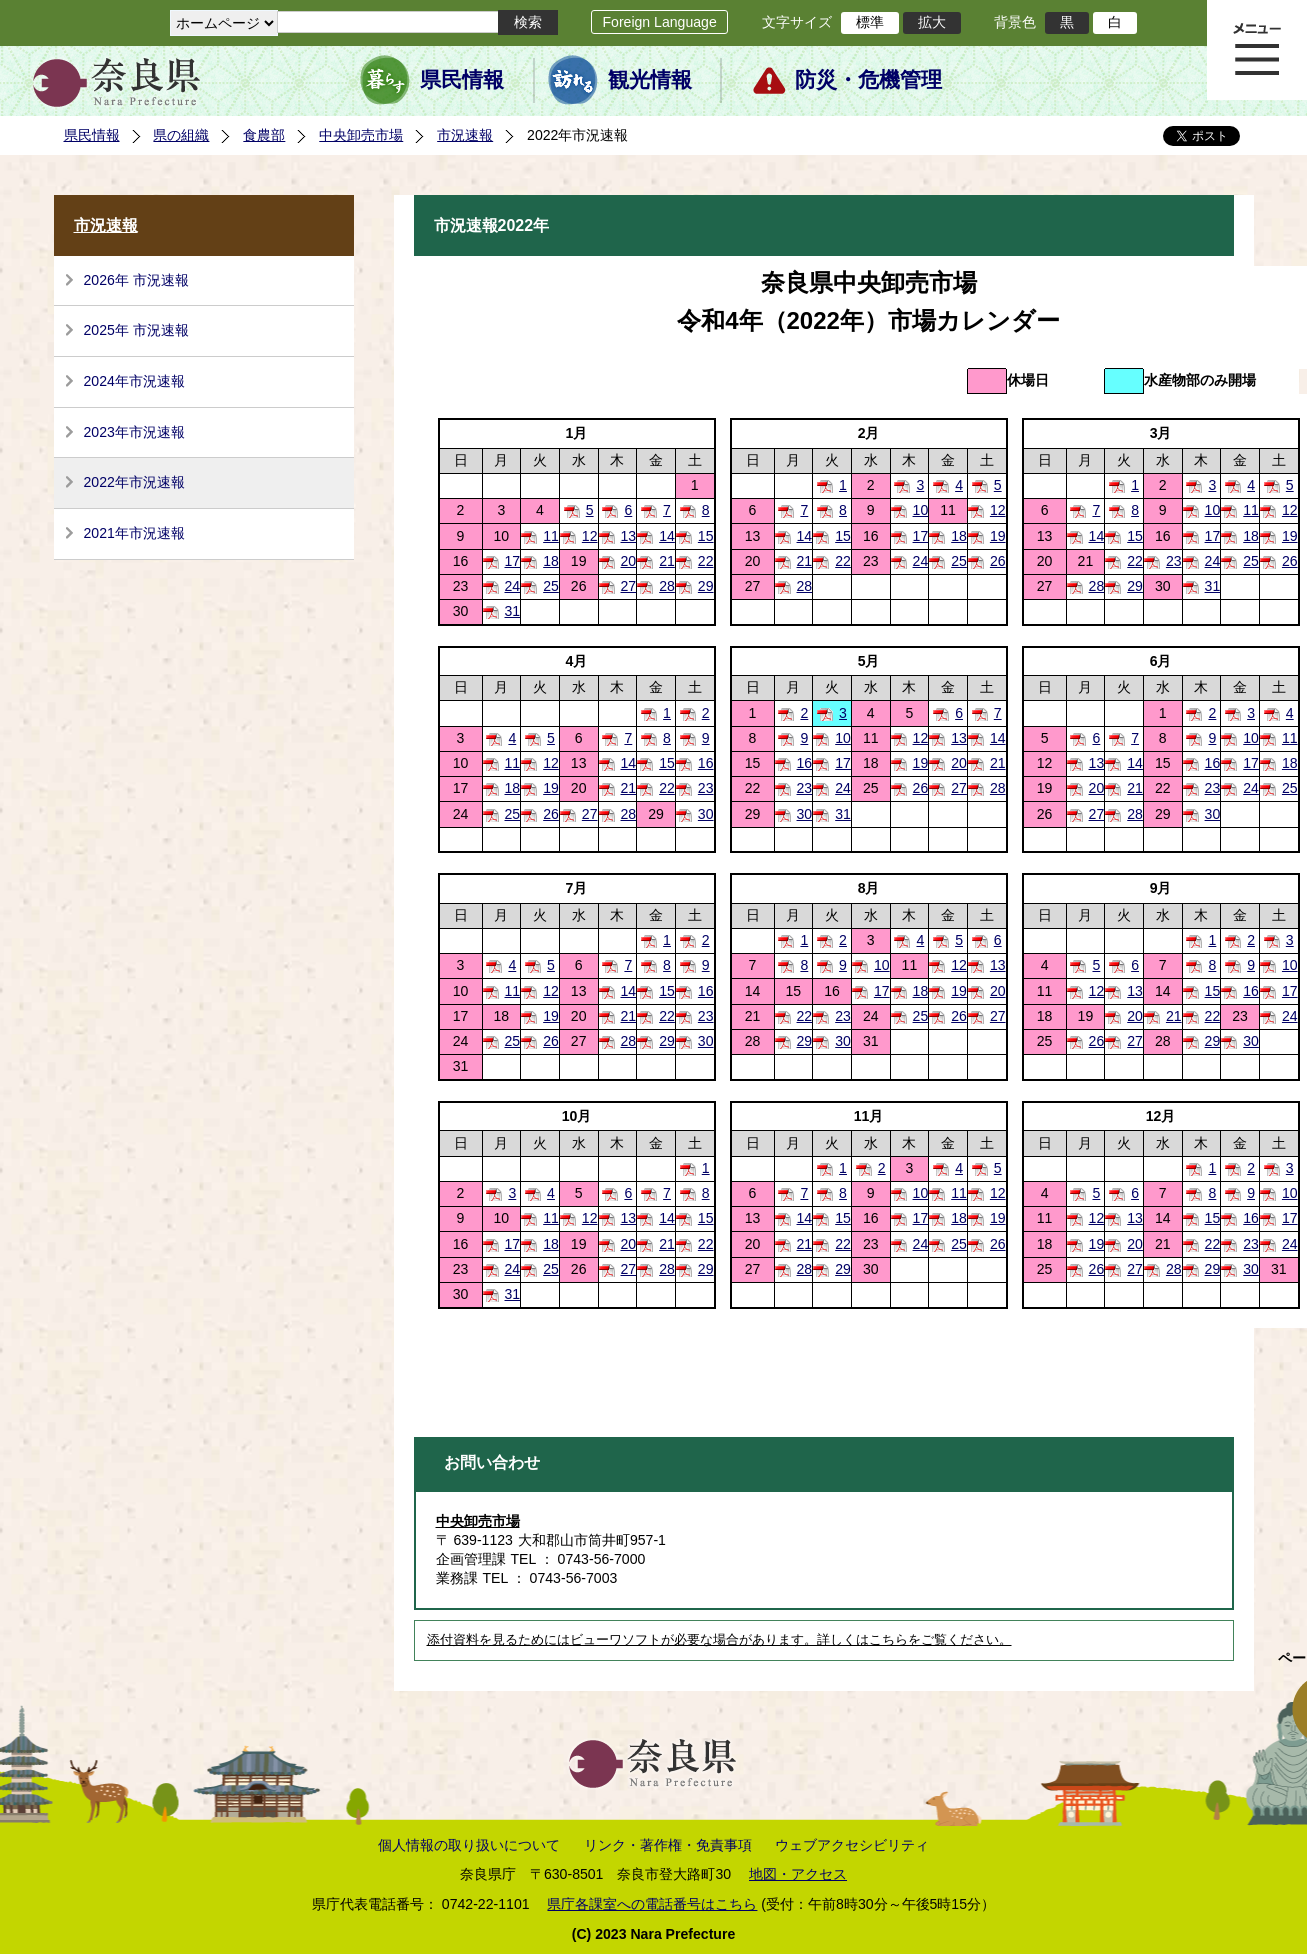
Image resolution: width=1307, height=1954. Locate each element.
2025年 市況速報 (136, 330)
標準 (870, 22)
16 (706, 763)
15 (706, 536)
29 (706, 586)
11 (1251, 510)
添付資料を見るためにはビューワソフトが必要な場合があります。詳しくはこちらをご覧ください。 (719, 1640)
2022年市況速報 (134, 482)
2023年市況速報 (134, 432)
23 (1174, 561)
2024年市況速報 (134, 381)
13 (629, 536)
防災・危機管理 (868, 80)
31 (1213, 586)
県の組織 (181, 135)
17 (921, 536)
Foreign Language (659, 22)
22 (706, 561)
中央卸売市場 (361, 135)
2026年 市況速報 (136, 280)
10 (921, 510)
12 (998, 510)
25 (959, 561)
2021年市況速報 (134, 533)
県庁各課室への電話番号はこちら (652, 1904)
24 (921, 561)
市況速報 (465, 135)
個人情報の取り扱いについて (469, 1845)
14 (667, 536)
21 (667, 561)
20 (629, 561)
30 (706, 814)
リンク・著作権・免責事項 (668, 1845)
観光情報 (650, 80)
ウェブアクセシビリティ (852, 1845)
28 (667, 586)
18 (959, 536)
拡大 (932, 22)
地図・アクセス (798, 1874)
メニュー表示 (1257, 50)
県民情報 (462, 80)
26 (998, 561)
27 (629, 586)
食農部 (264, 135)
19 (998, 536)
